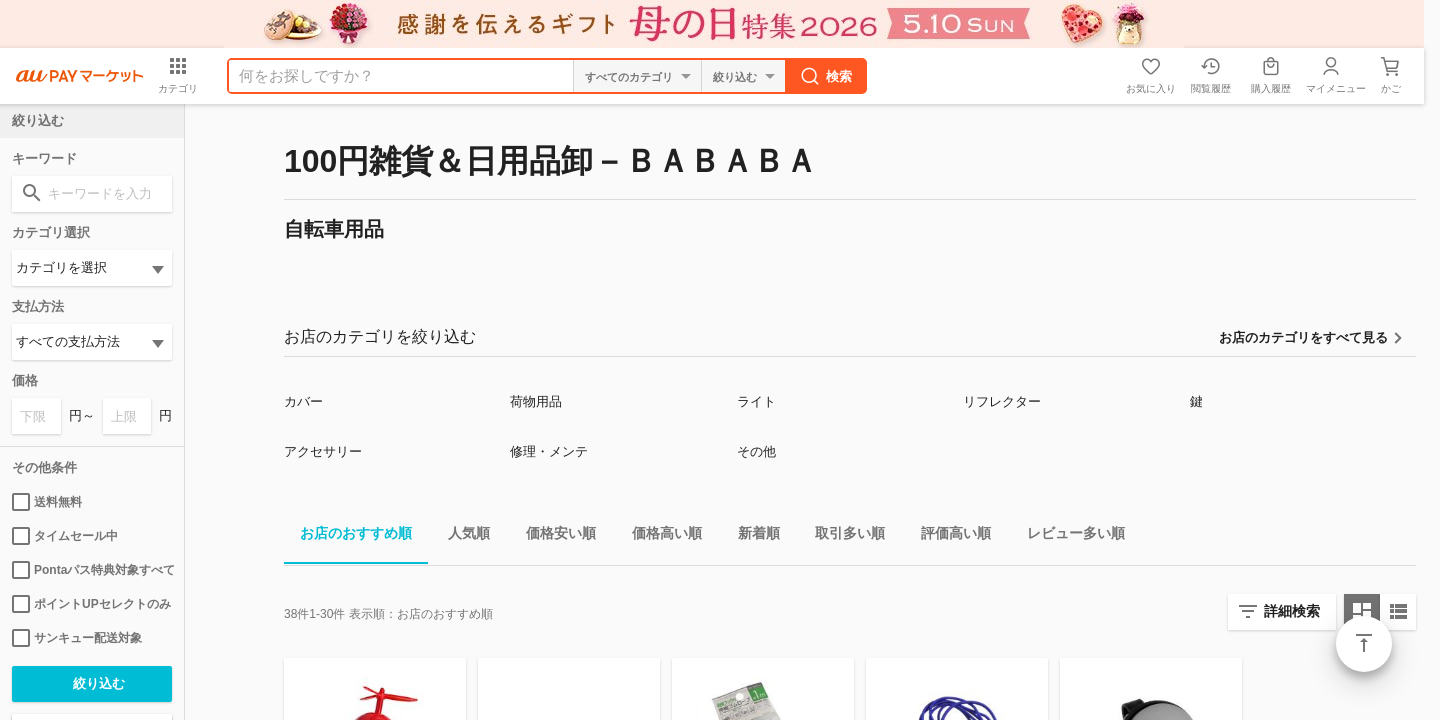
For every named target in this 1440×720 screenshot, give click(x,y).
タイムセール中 (65, 536)
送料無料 (47, 502)
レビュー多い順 (1068, 536)
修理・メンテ (549, 451)
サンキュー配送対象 (77, 638)
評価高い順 (948, 536)
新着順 (751, 536)
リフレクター (1002, 401)
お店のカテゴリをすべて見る (1303, 337)
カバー (303, 401)
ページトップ (1364, 644)
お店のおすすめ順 (348, 536)
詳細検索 (1292, 611)
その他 (756, 451)
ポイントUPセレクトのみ (91, 604)
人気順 (461, 536)
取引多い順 (842, 536)
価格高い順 (659, 536)
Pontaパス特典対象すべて (92, 570)
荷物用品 (536, 401)
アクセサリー (323, 451)
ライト (756, 401)
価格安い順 (553, 536)
